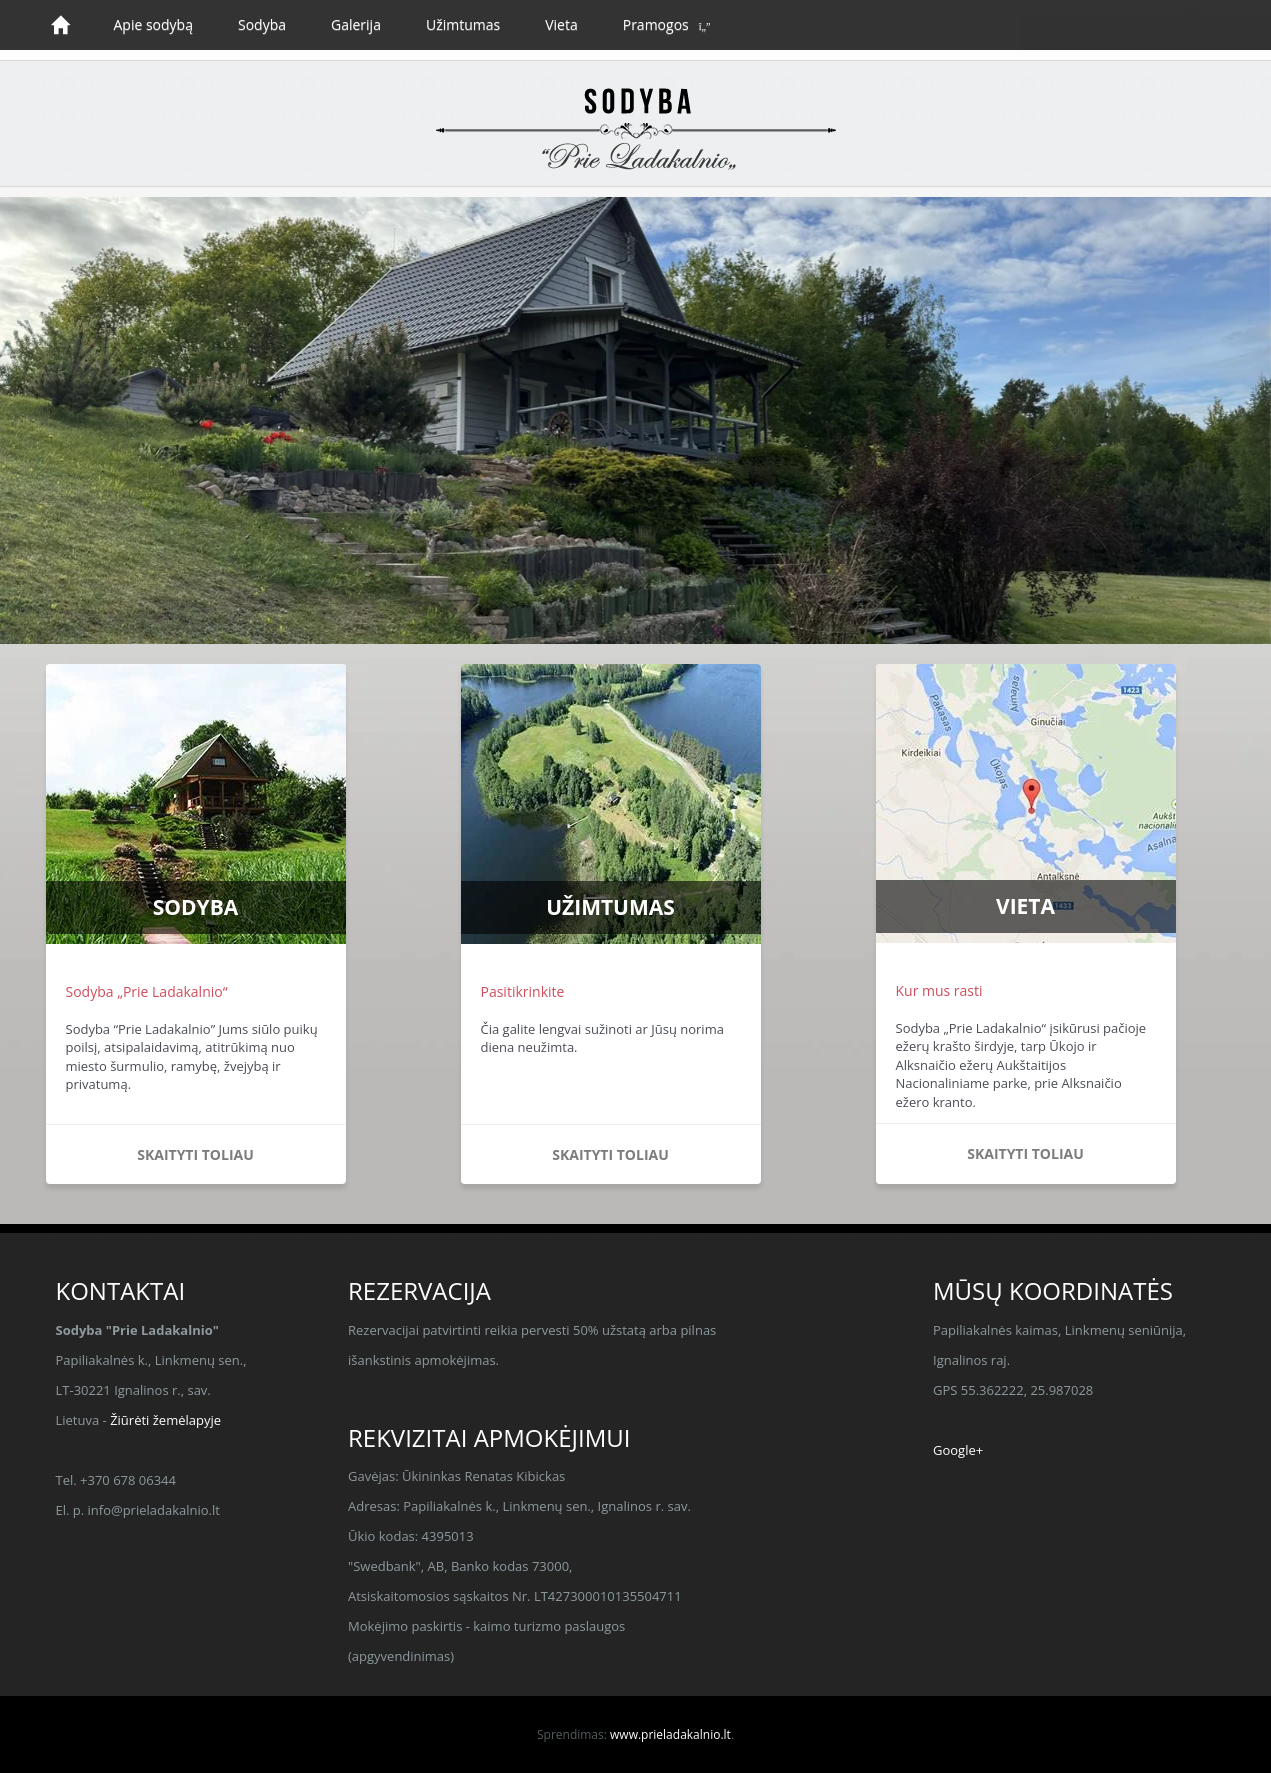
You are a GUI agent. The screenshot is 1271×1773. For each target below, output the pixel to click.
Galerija (356, 24)
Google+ (958, 1450)
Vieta (561, 24)
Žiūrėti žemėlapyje (165, 1420)
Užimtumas (463, 24)
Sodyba (262, 24)
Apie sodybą (153, 24)
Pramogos (656, 24)
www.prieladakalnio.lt (670, 1734)
